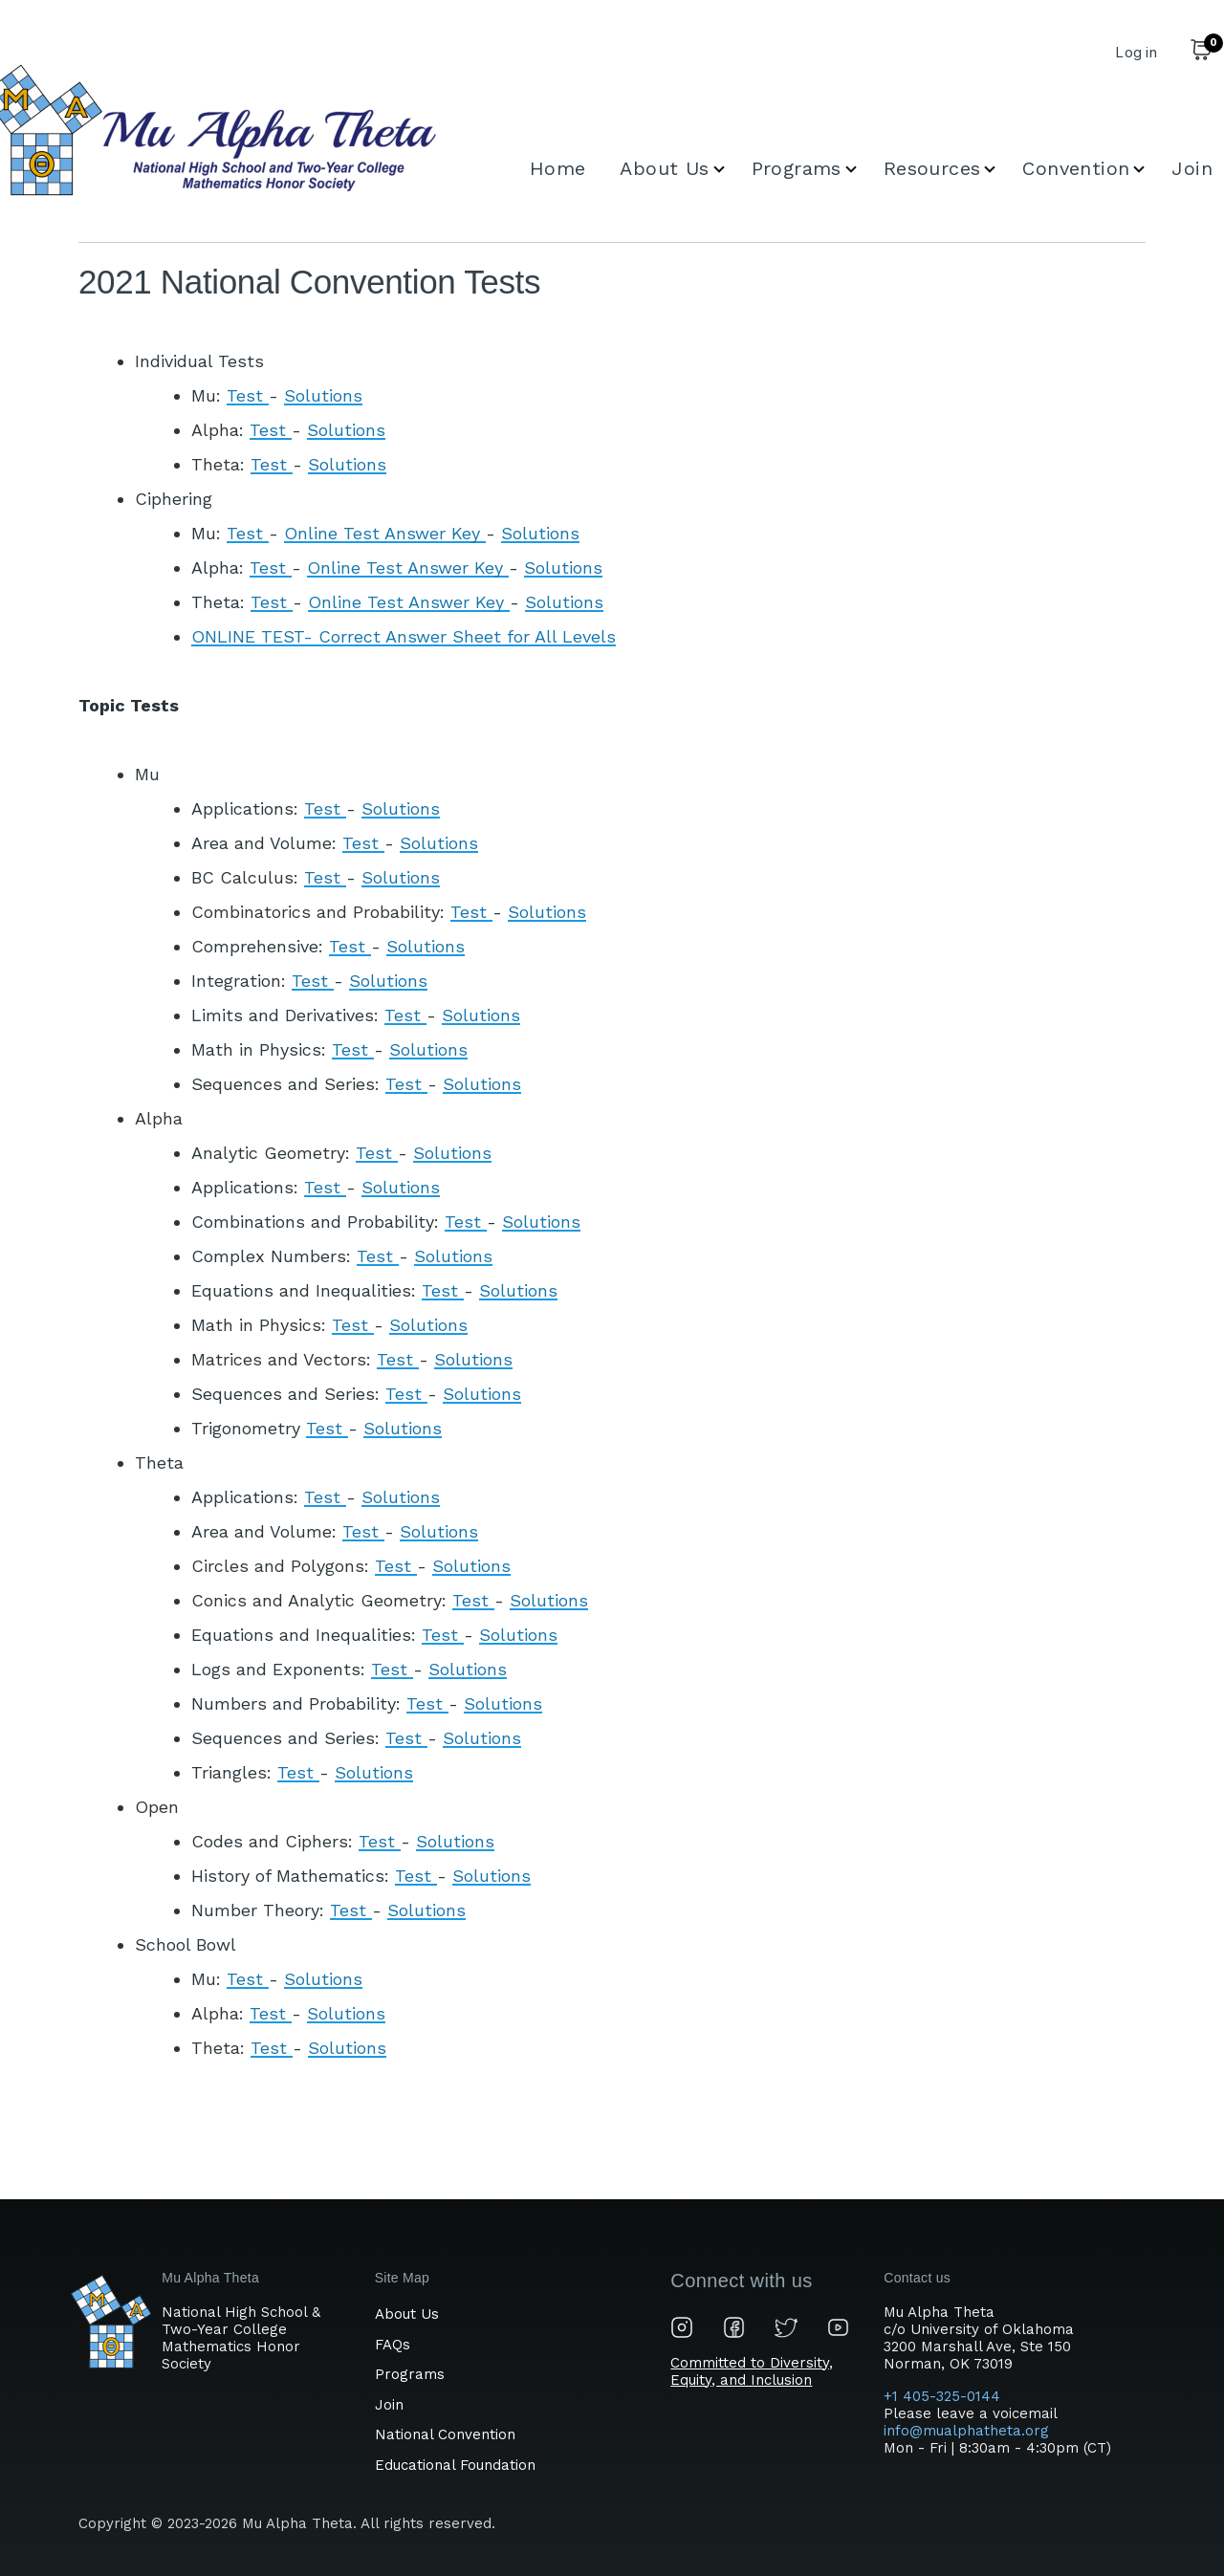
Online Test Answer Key (385, 533)
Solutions (323, 395)
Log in (1136, 52)
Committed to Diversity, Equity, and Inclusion (751, 2371)
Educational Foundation (455, 2465)
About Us (407, 2314)
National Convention (445, 2434)
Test (248, 395)
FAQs (392, 2344)
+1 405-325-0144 (944, 2396)
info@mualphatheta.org (966, 2430)
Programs (410, 2374)
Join (389, 2404)
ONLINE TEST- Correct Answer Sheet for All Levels (403, 636)
